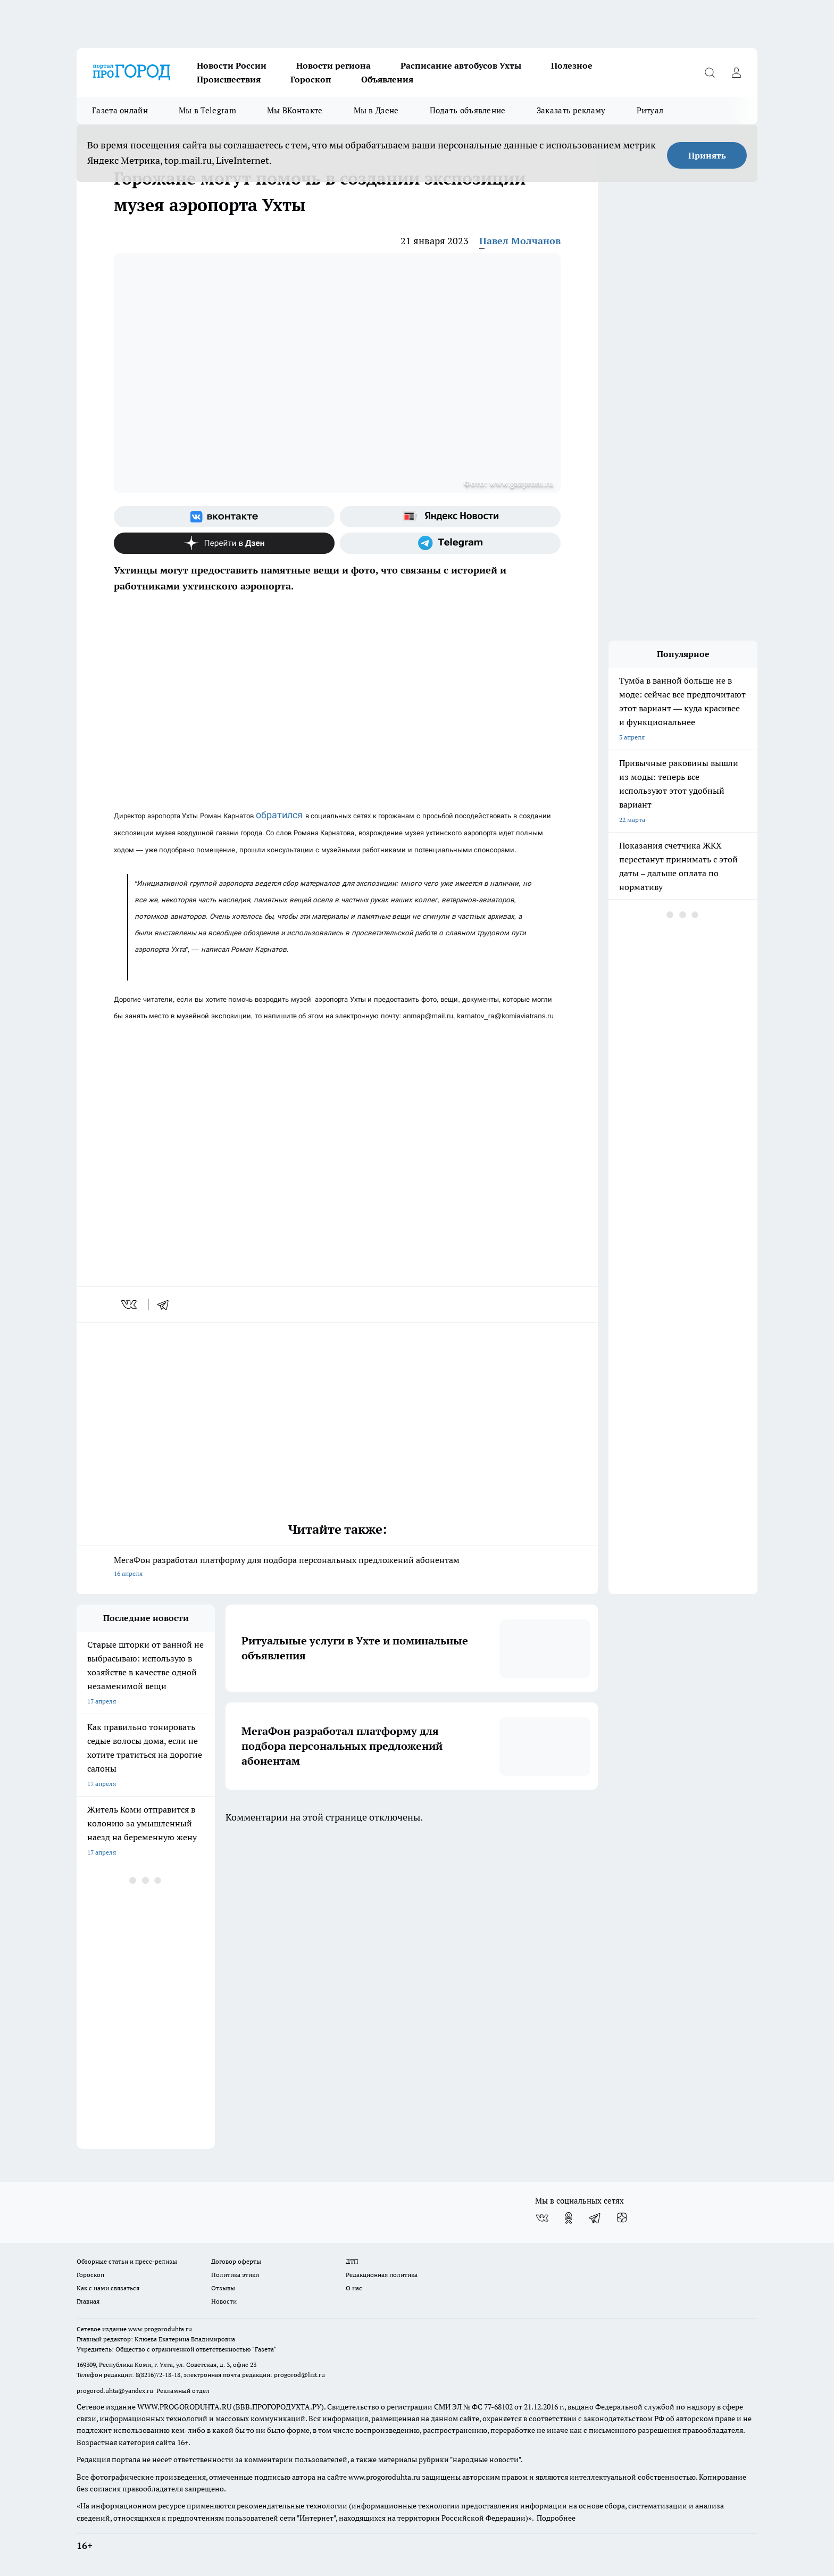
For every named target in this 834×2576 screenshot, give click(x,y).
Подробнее (556, 2518)
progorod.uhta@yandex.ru (116, 2391)
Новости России (231, 65)
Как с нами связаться (108, 2288)
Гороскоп (310, 79)
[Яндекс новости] (450, 516)
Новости (224, 2301)
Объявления (387, 79)
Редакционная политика (382, 2275)
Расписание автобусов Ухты (461, 65)
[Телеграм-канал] (450, 543)
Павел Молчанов (520, 241)
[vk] (130, 1304)
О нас (354, 2288)
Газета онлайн (120, 110)
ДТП (352, 2261)
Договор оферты (236, 2261)
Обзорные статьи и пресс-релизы (127, 2261)
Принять (707, 155)
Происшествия (229, 79)
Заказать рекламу (571, 110)
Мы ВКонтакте (295, 110)
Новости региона (333, 65)
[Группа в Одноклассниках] (568, 2218)
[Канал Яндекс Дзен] (224, 543)
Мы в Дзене (376, 110)
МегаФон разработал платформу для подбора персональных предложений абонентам (337, 1568)
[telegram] (166, 1304)
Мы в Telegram (207, 110)
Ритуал (650, 110)
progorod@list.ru (299, 2375)
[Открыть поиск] (709, 72)
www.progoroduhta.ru (160, 2329)
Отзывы (223, 2288)
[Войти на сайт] (736, 72)
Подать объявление (468, 110)
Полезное (572, 65)
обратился (280, 814)
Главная (88, 2301)
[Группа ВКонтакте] (224, 516)
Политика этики (235, 2275)
